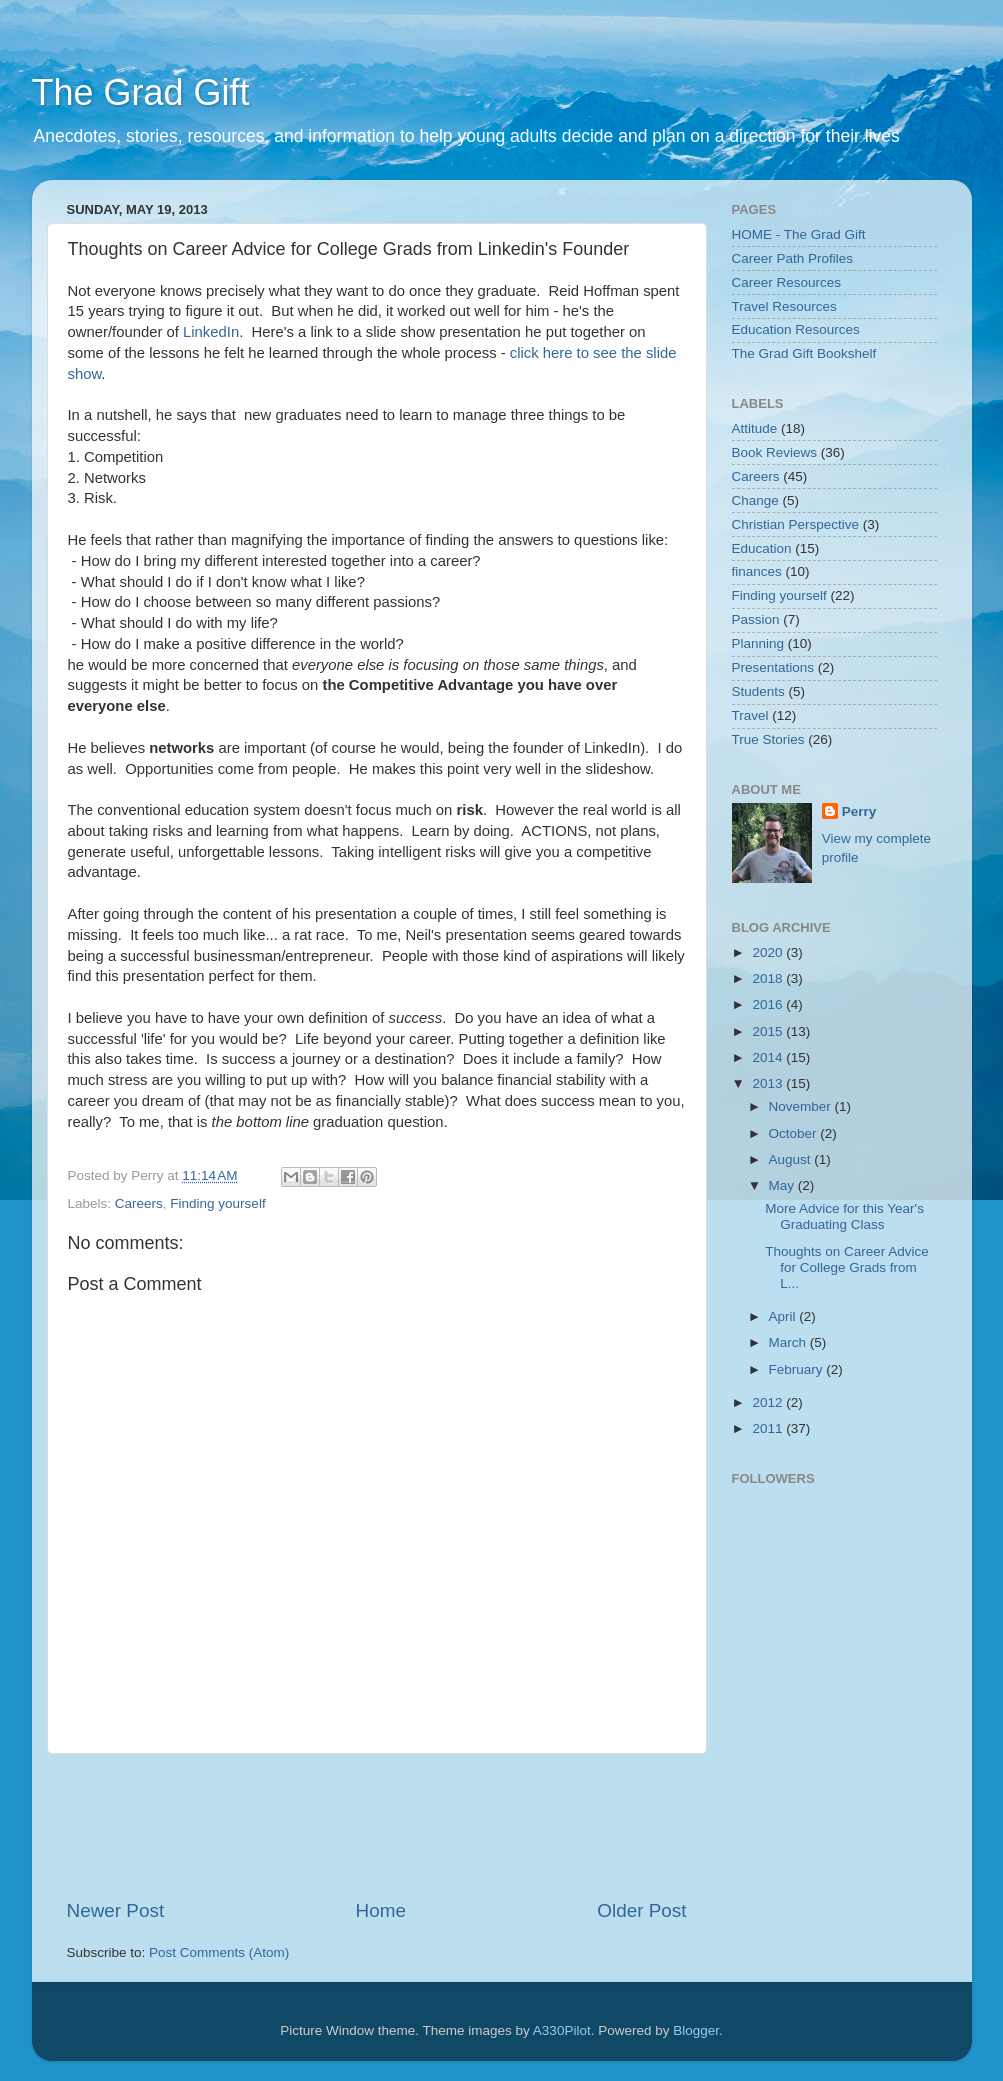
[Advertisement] (431, 1826)
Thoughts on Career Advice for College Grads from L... (847, 1267)
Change (755, 500)
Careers (139, 1203)
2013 (769, 1083)
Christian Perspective (796, 524)
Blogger (696, 2030)
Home (381, 1910)
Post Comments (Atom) (219, 1952)
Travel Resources (784, 306)
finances (757, 571)
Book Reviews (775, 452)
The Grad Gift (141, 92)
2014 (769, 1057)
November (802, 1106)
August (792, 1159)
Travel (750, 715)
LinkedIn (211, 332)
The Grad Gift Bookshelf (804, 353)
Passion (756, 619)
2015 (769, 1031)
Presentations (773, 667)
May (783, 1185)
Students (758, 691)
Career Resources (787, 282)
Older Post (641, 1910)
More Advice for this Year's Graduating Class (844, 1216)
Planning (758, 643)
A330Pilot (562, 2030)
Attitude (755, 428)
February (798, 1369)
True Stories (768, 739)
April (784, 1316)
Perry (859, 811)
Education (762, 548)
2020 (769, 952)
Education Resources (796, 329)
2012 (769, 1402)
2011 (769, 1428)
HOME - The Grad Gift (799, 234)
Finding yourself (217, 1203)
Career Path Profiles (793, 258)
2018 (769, 978)
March (789, 1342)
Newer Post (116, 1910)
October (795, 1133)
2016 (769, 1004)
